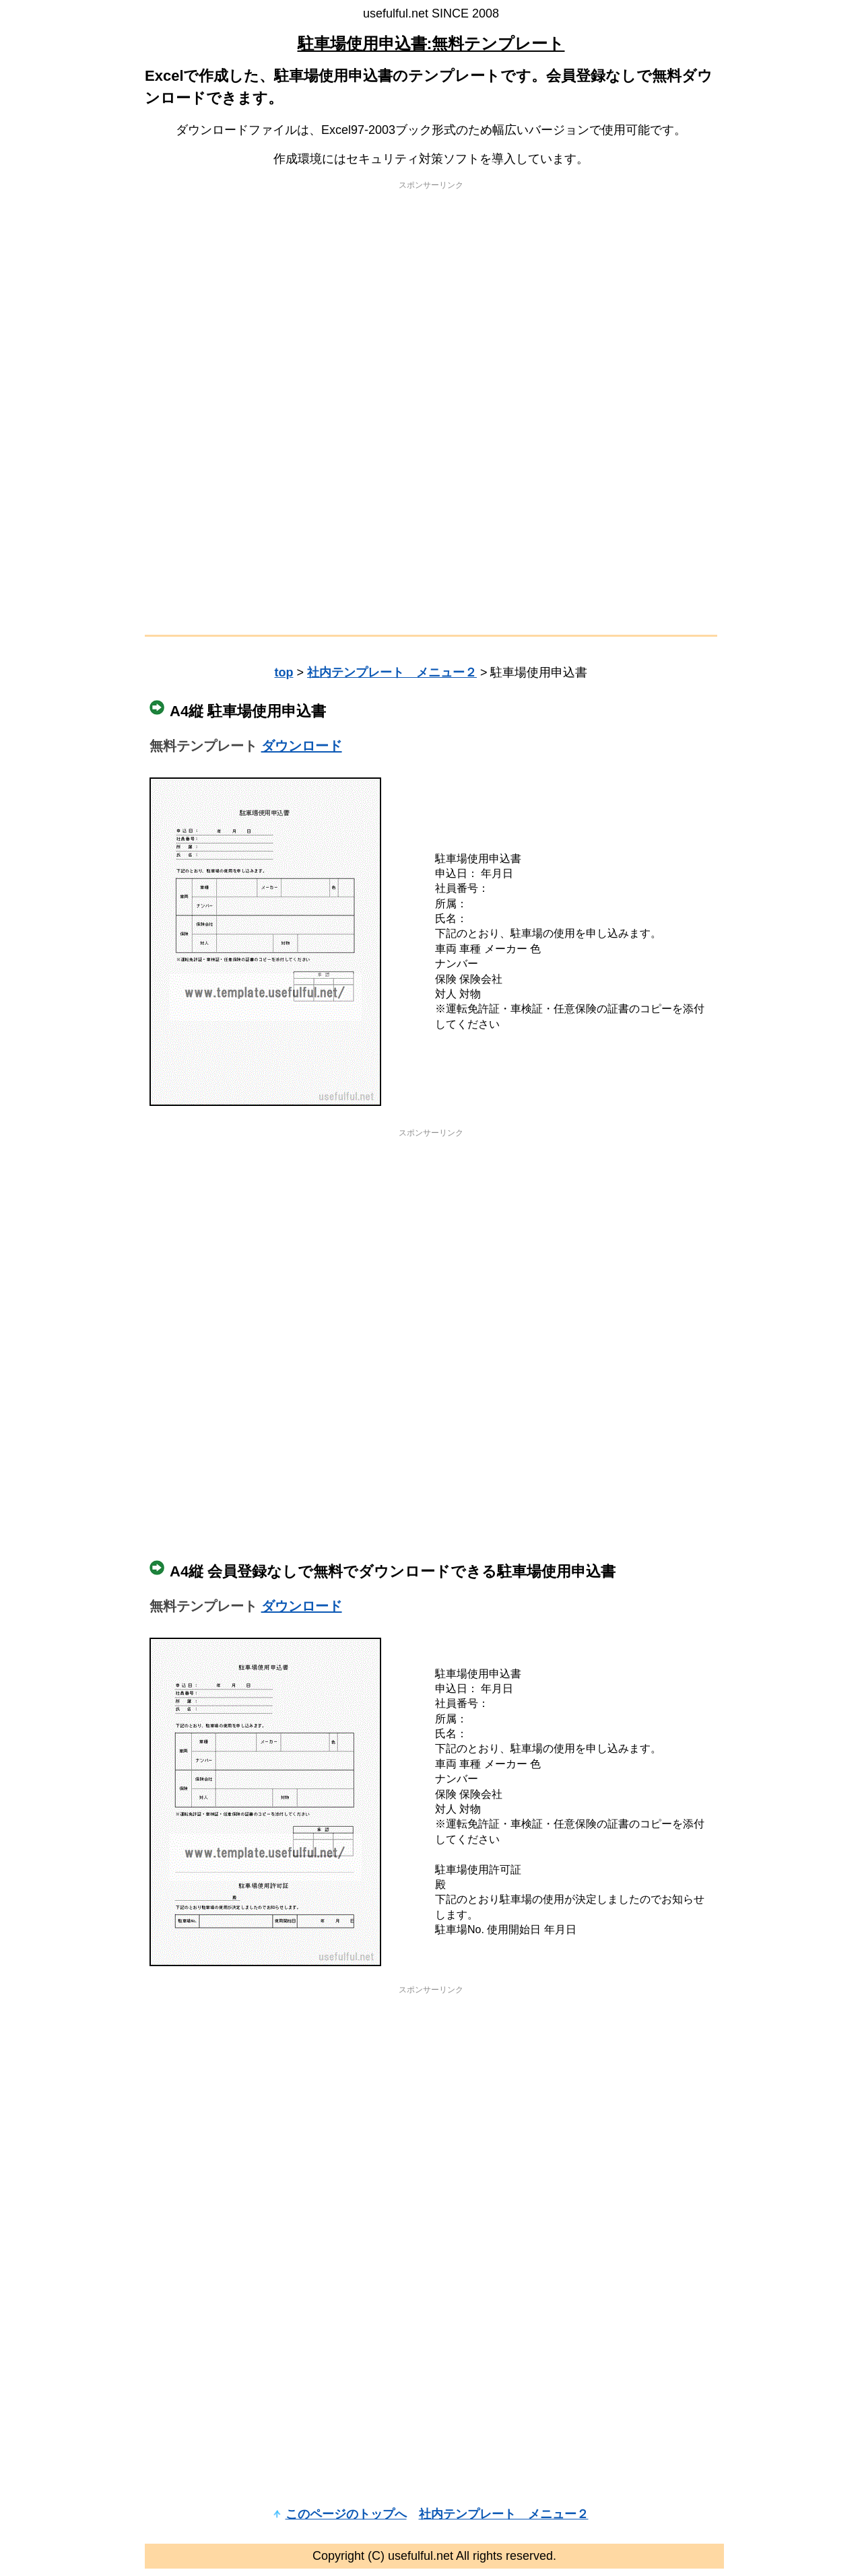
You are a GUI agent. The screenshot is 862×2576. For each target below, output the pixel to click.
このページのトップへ (346, 2514)
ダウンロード (301, 745)
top (283, 672)
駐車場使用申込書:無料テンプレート (431, 43)
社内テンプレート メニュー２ (392, 672)
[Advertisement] (431, 293)
